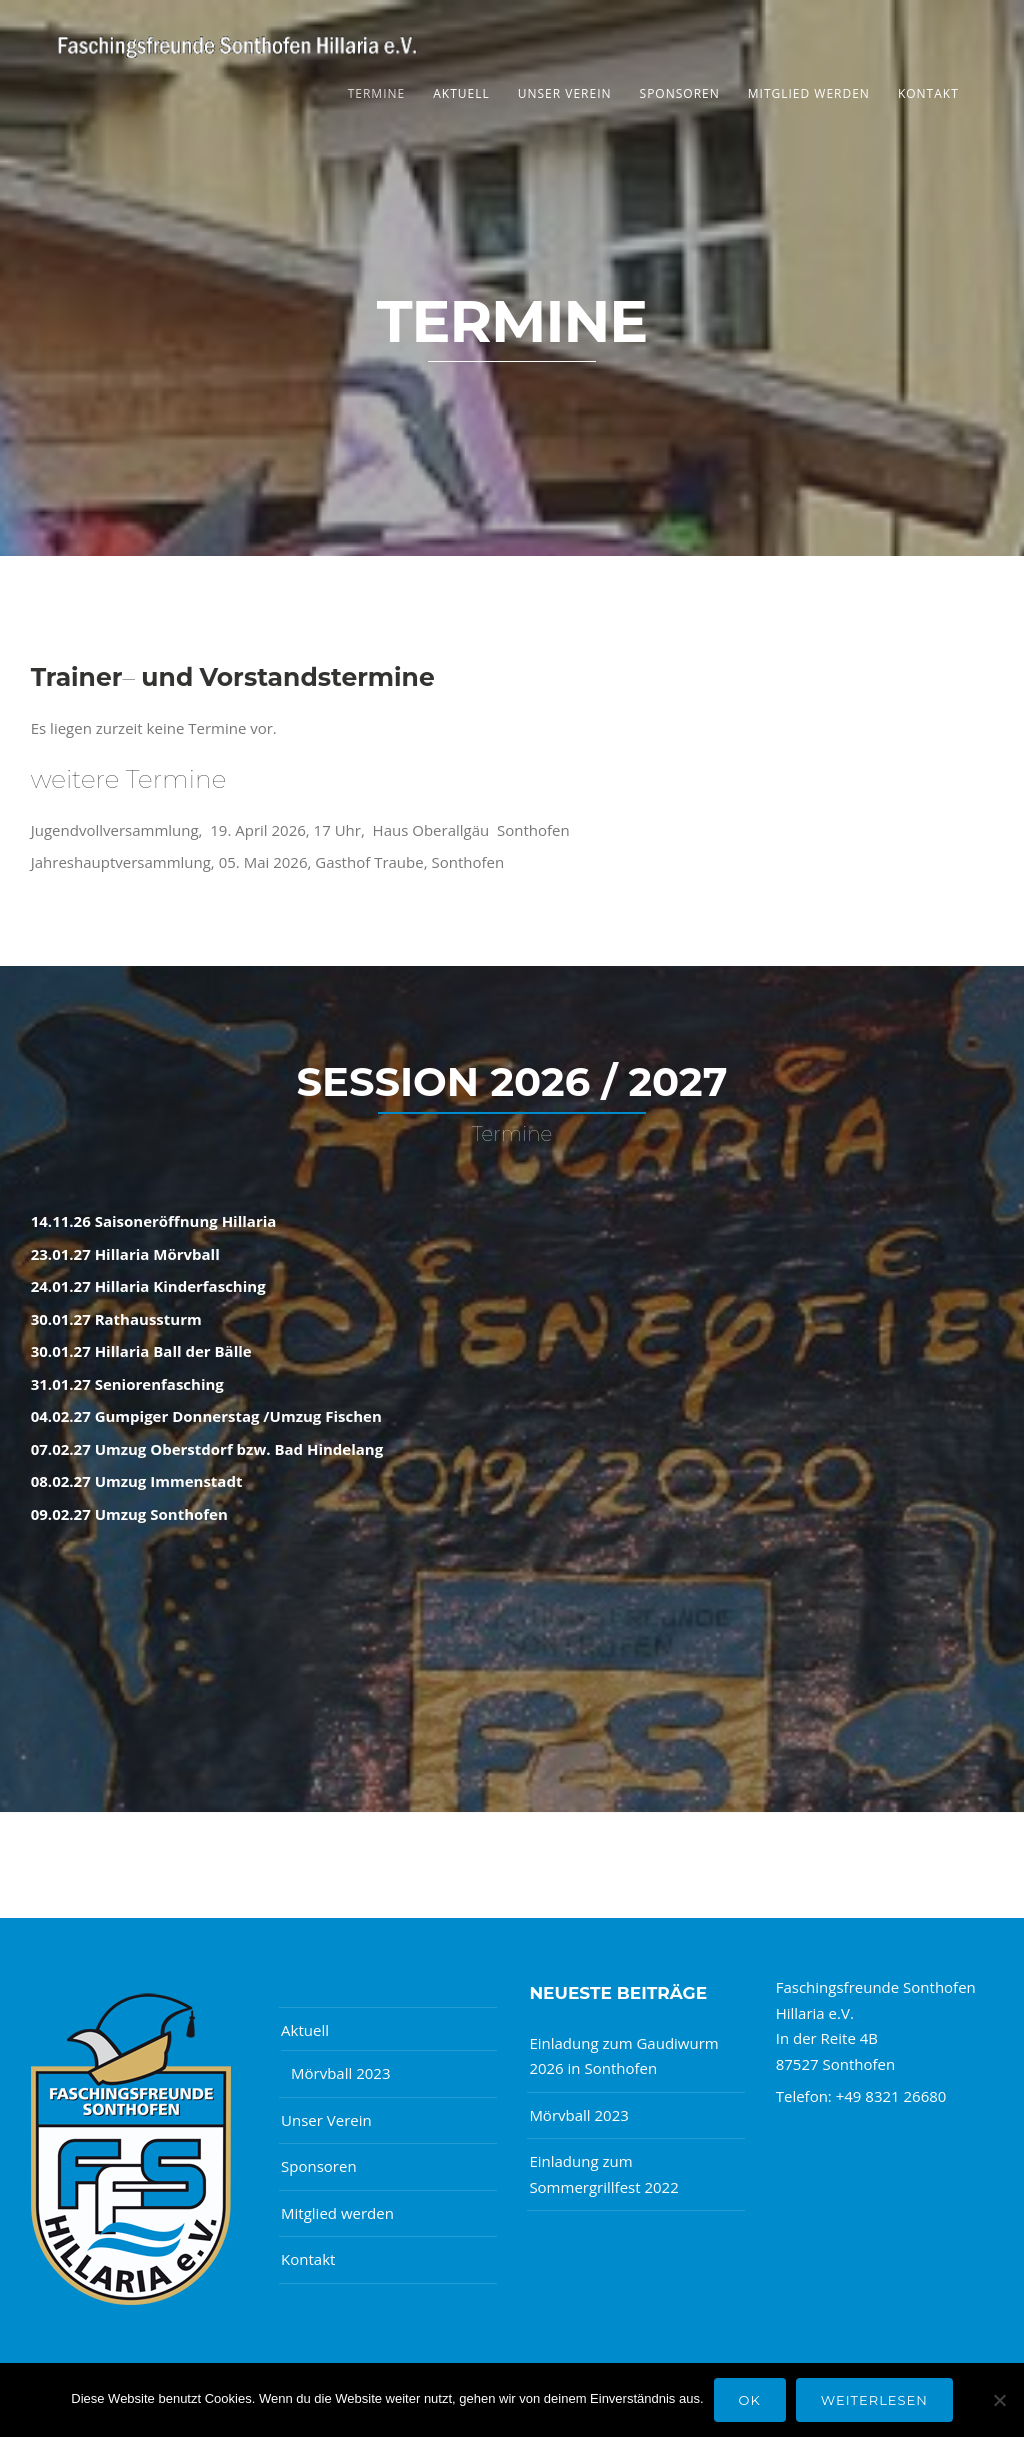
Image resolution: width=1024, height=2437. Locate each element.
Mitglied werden (809, 93)
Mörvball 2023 (340, 2073)
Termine (377, 93)
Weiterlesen (874, 2400)
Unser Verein (565, 93)
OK (750, 2400)
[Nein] (999, 2400)
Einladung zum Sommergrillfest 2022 (603, 2174)
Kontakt (928, 93)
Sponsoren (680, 93)
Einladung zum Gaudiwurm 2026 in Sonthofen (623, 2056)
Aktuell (461, 93)
